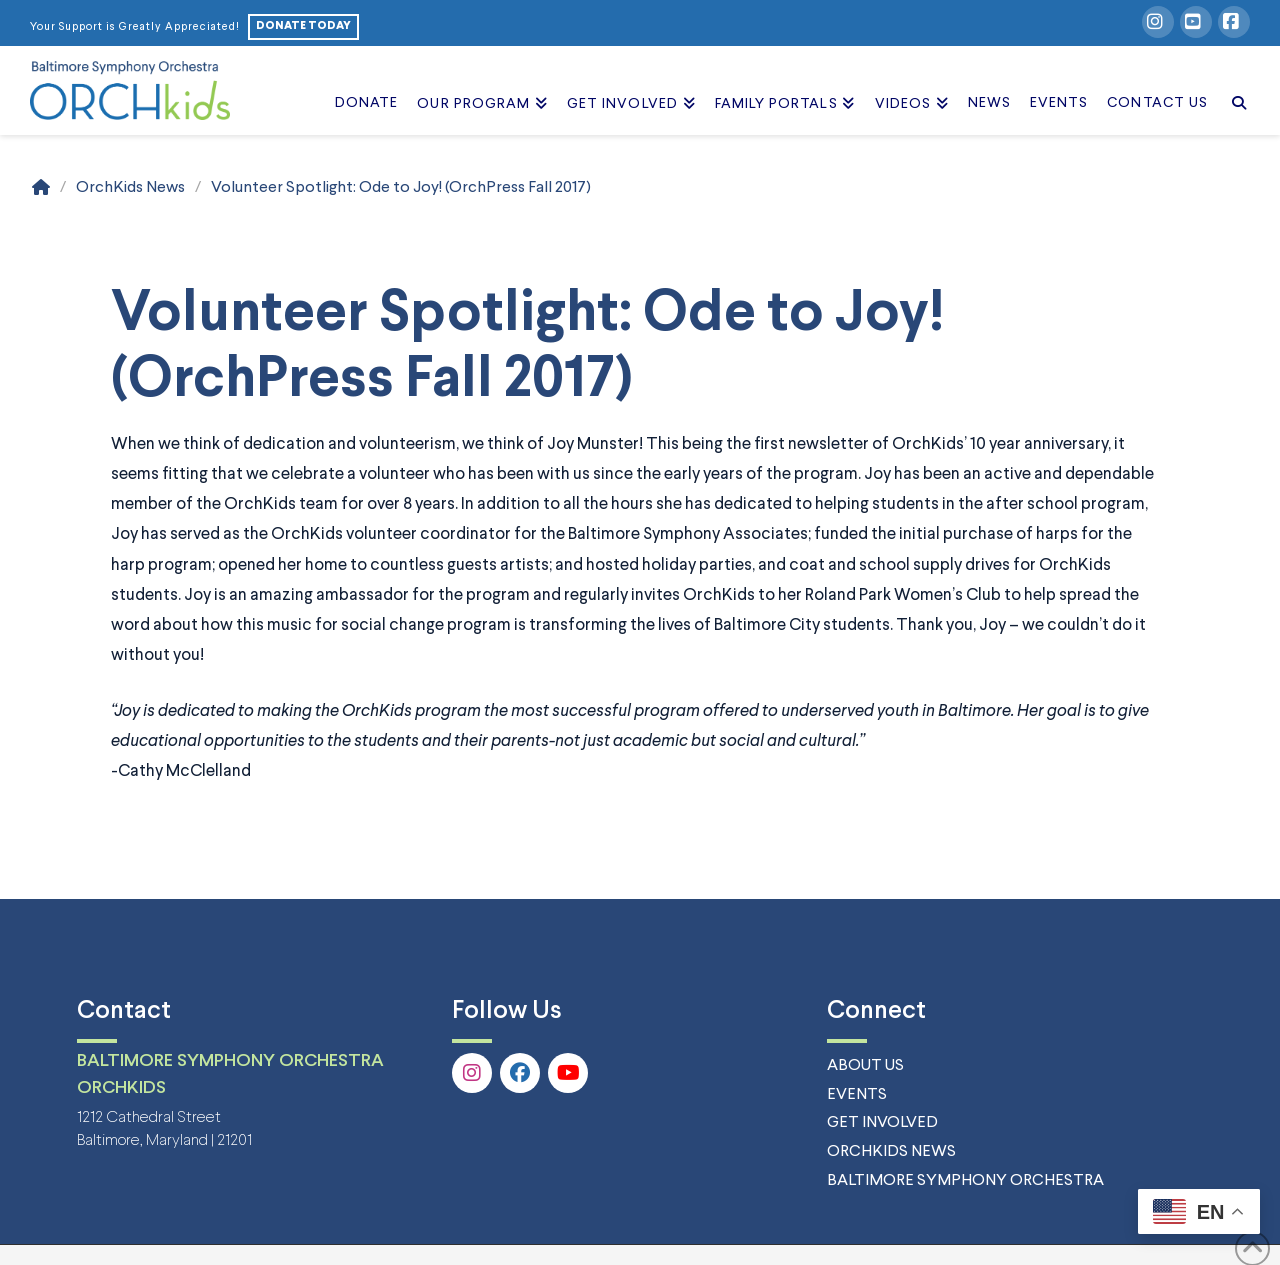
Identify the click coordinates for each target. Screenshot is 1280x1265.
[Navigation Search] (1233, 81)
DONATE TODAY (303, 26)
